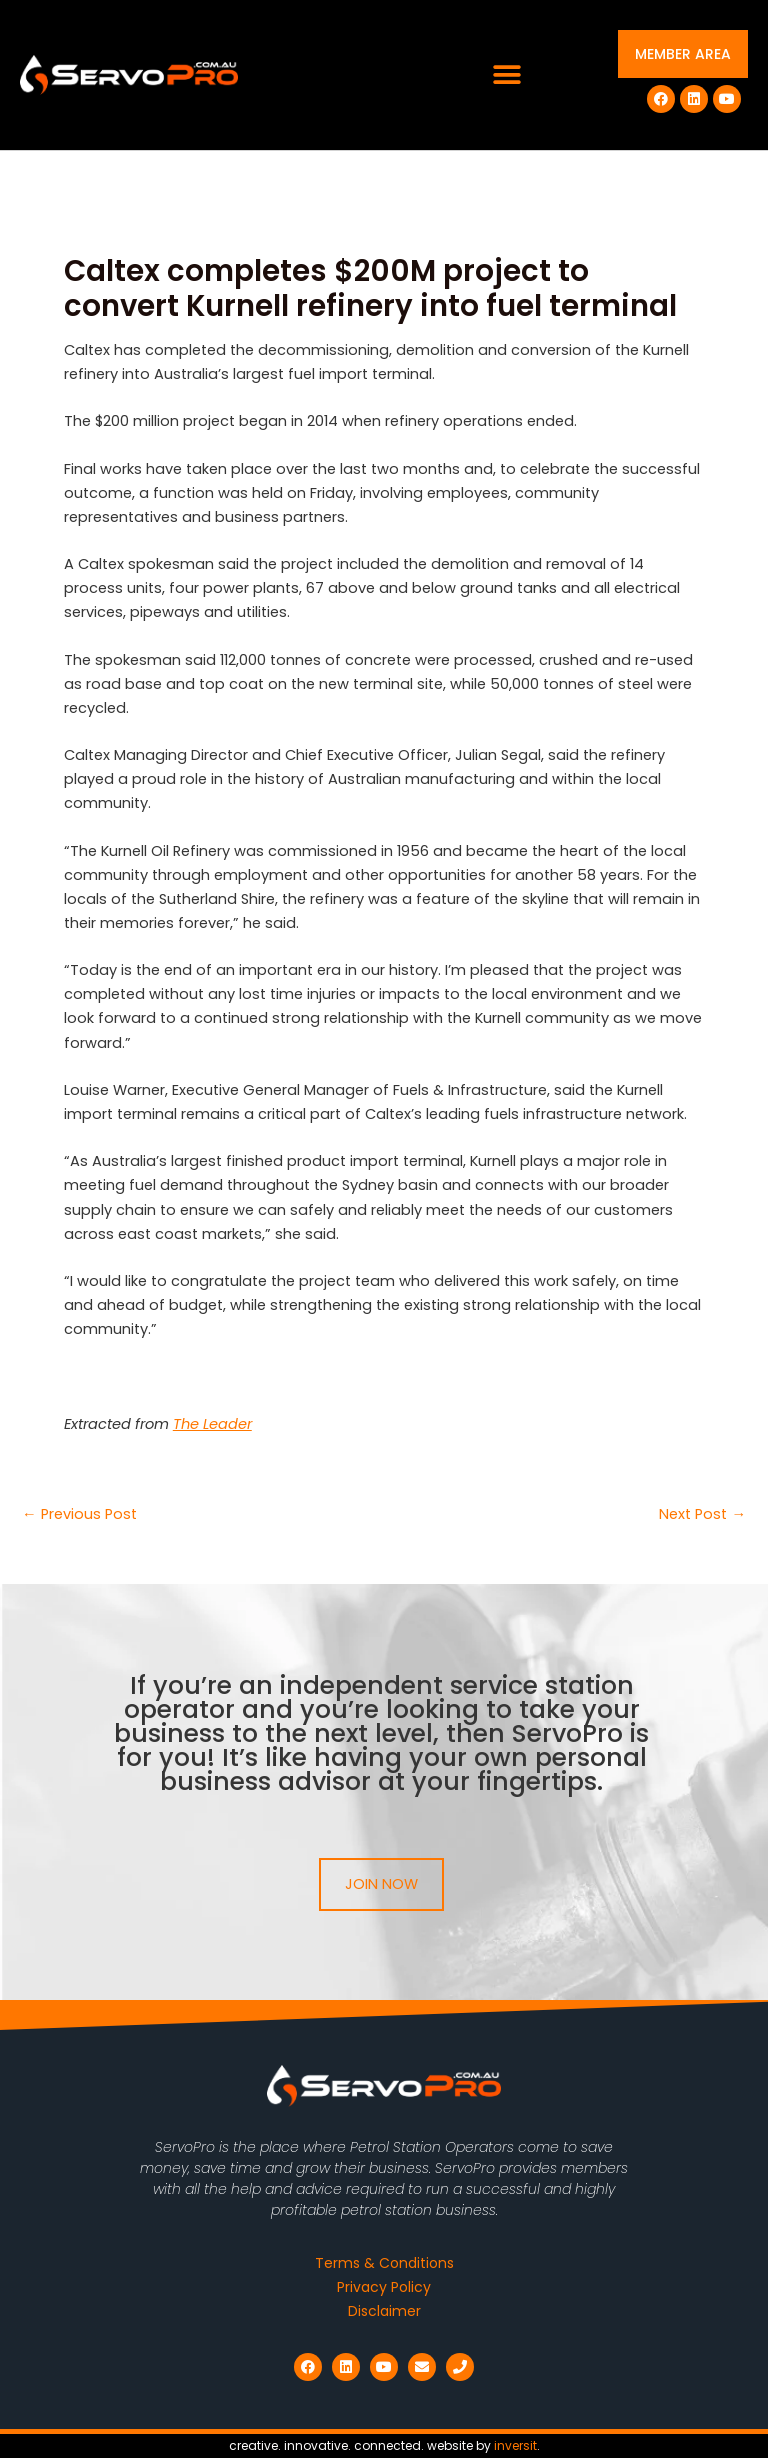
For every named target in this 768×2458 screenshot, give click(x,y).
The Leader (212, 1424)
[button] (507, 75)
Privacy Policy (384, 2287)
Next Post (702, 1514)
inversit (515, 2445)
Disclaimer (384, 2311)
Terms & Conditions (384, 2263)
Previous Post (79, 1514)
